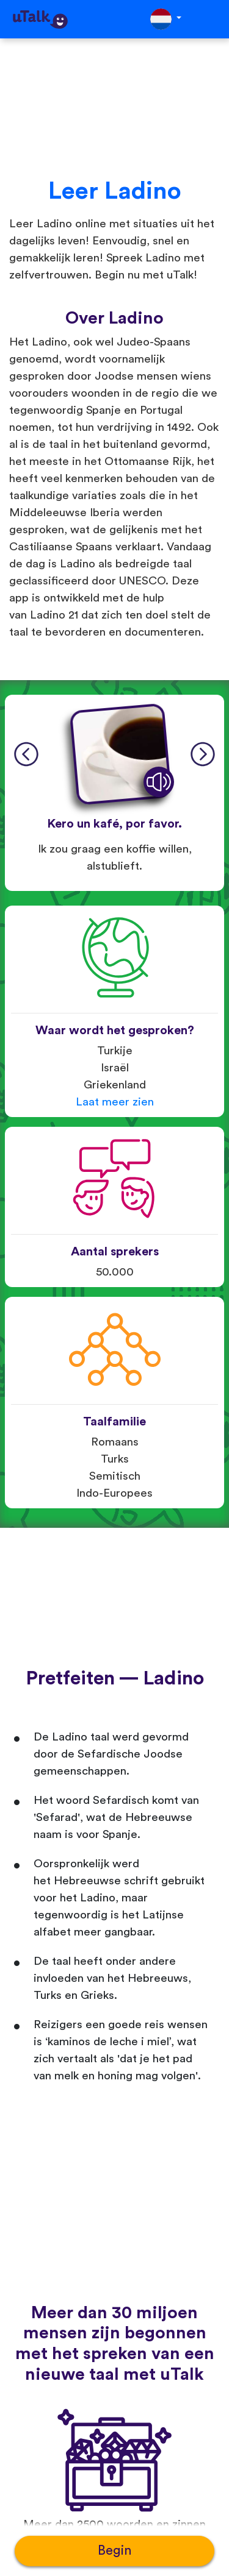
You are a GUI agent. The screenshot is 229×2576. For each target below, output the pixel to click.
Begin (114, 2550)
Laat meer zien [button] (115, 1102)
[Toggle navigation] (211, 19)
